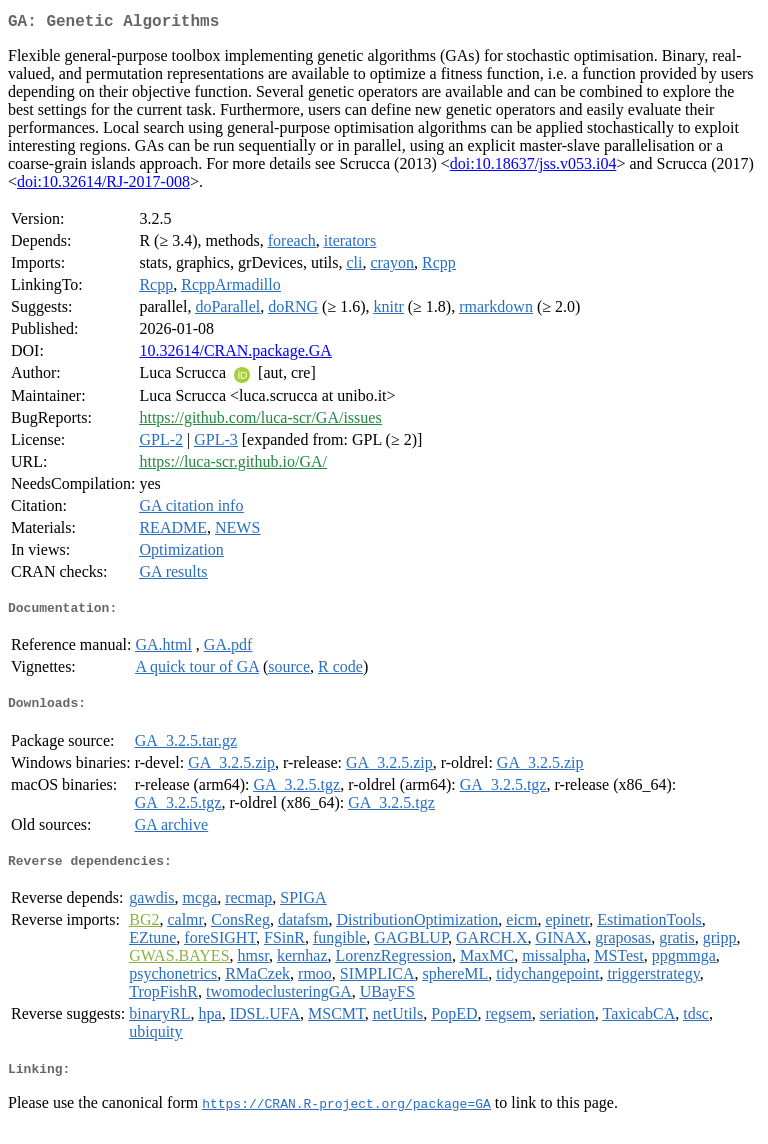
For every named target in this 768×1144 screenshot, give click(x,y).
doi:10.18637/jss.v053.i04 (533, 167)
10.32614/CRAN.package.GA (235, 354)
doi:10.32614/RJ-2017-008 (103, 185)
